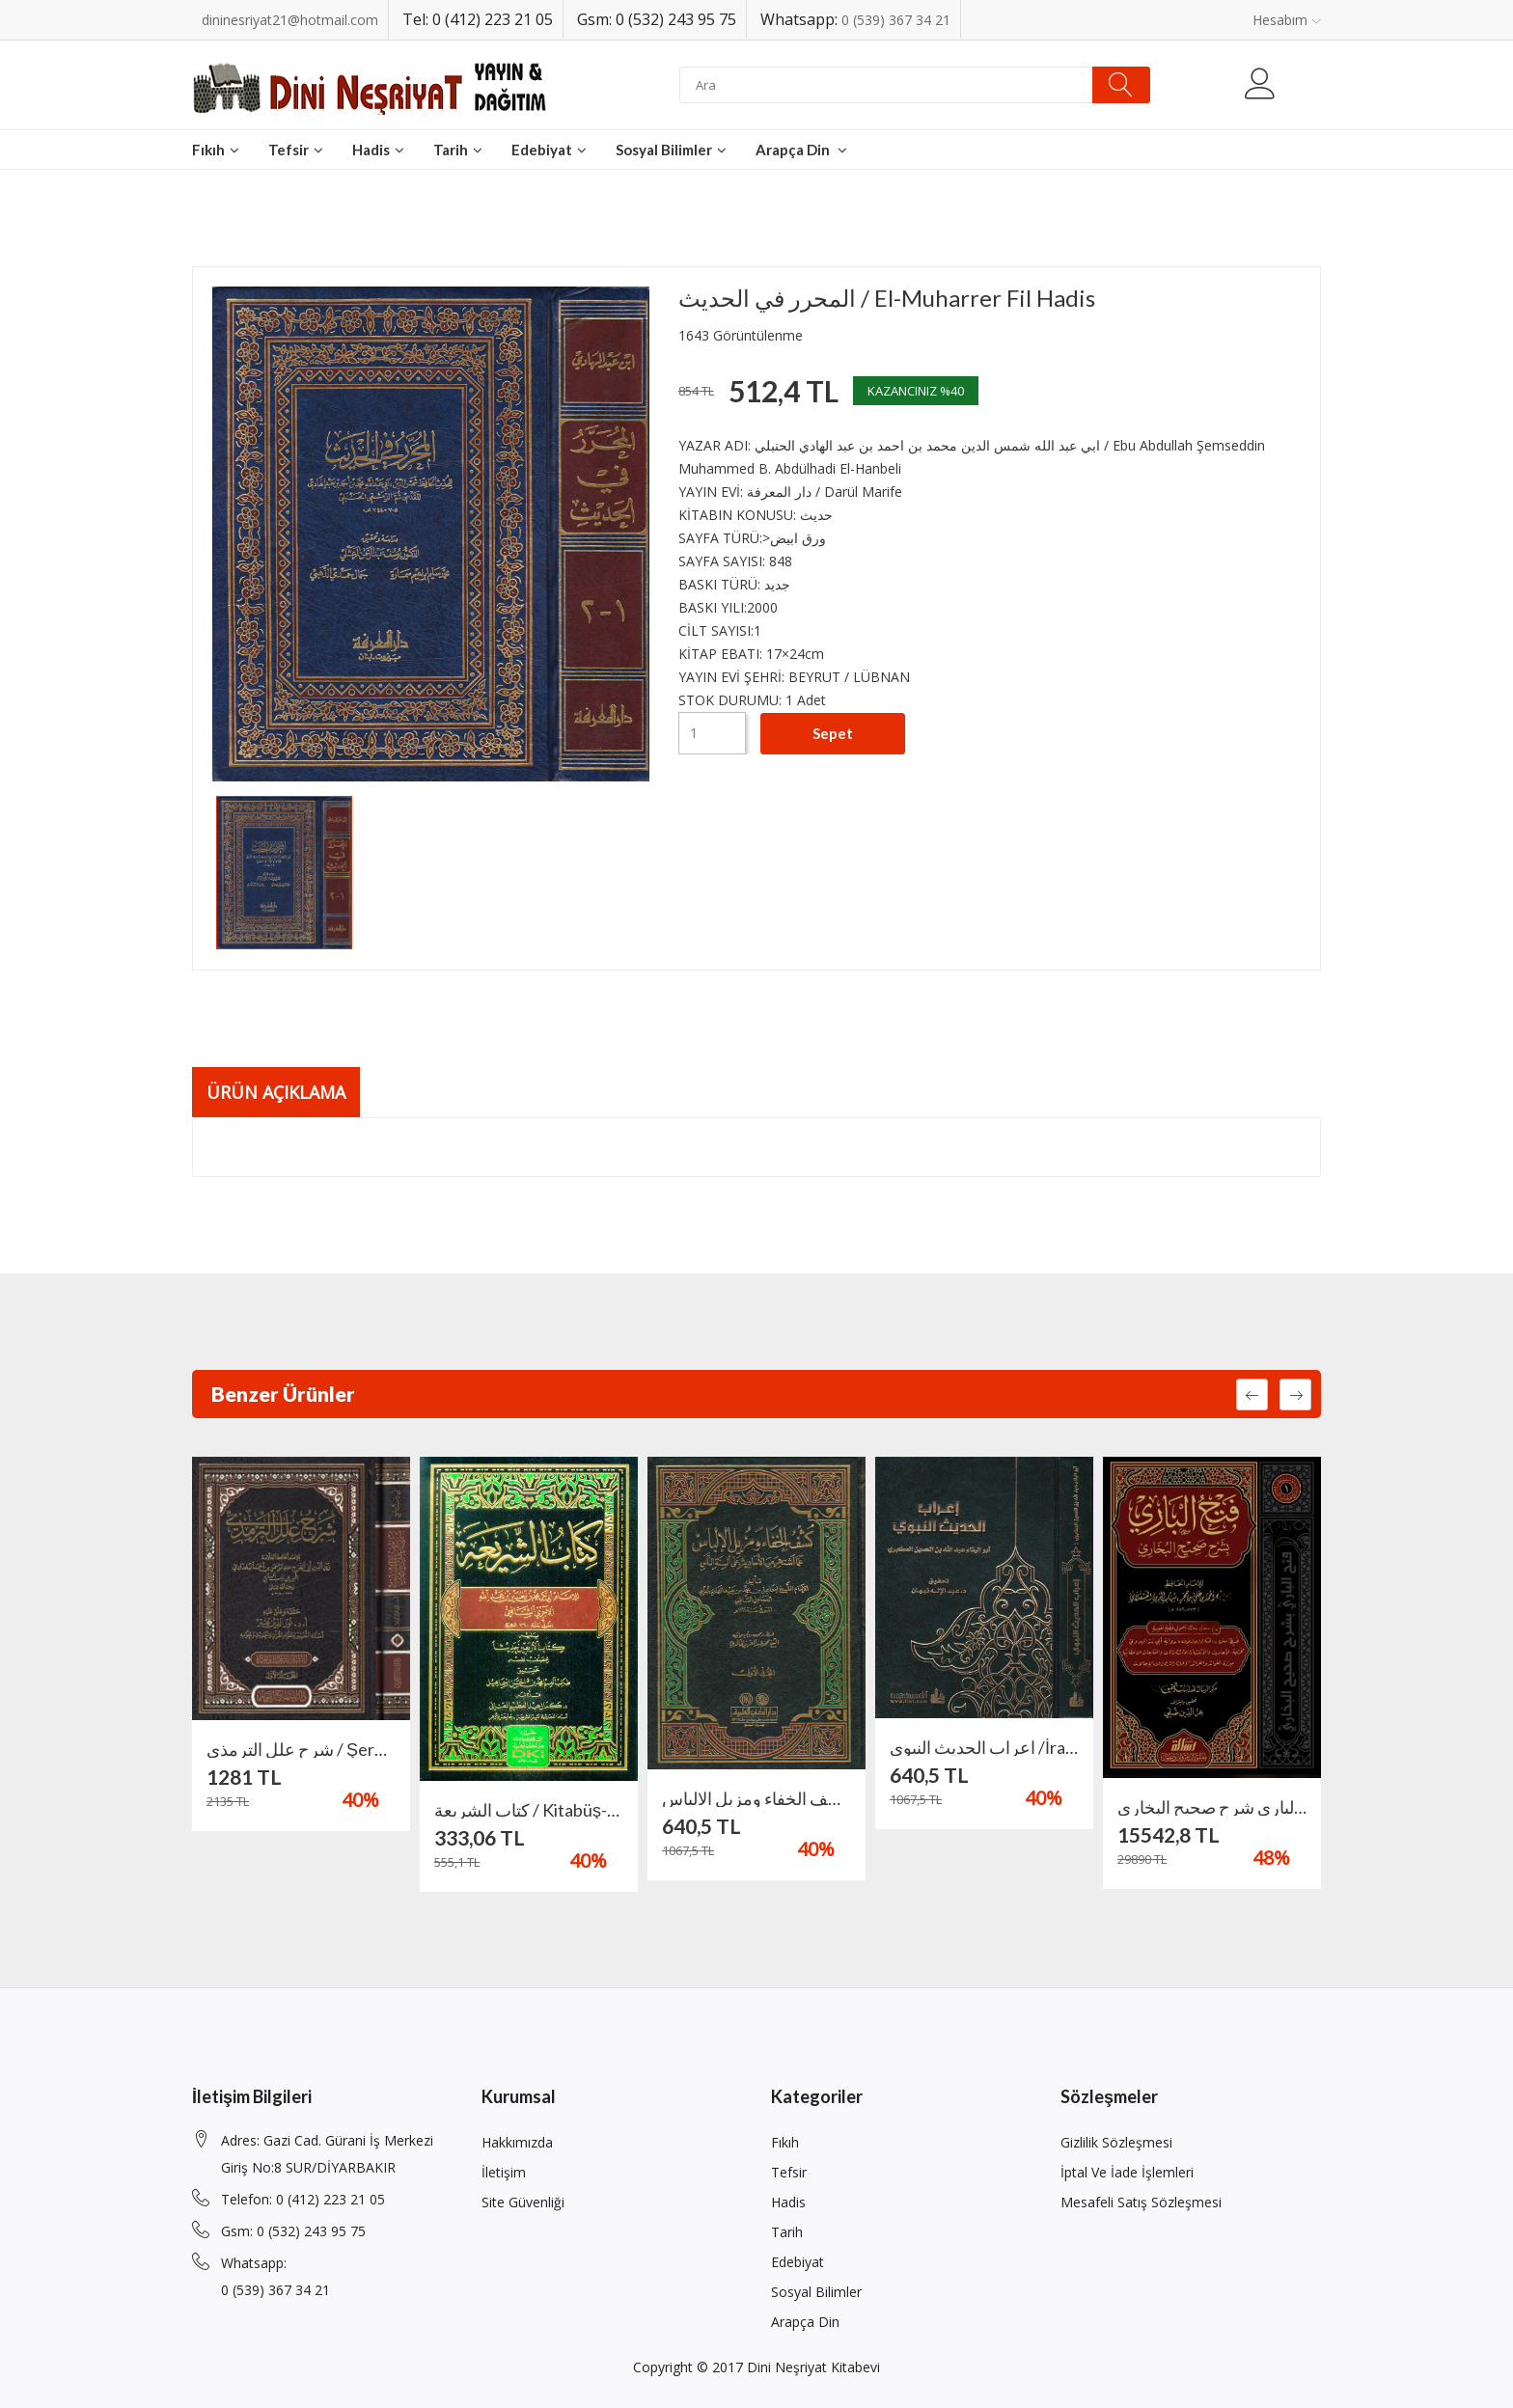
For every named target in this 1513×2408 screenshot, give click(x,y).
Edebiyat (549, 149)
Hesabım (1286, 20)
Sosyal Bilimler (671, 149)
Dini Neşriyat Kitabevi (813, 2367)
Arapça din (801, 149)
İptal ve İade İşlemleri (1127, 2172)
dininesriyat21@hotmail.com (290, 20)
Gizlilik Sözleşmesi (1116, 2142)
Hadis (378, 149)
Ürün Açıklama (275, 1092)
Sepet (832, 733)
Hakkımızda (517, 2142)
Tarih (457, 149)
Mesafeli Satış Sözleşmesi (1141, 2202)
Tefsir (295, 149)
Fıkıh (215, 149)
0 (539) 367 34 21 (895, 20)
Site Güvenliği (522, 2202)
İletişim (503, 2172)
